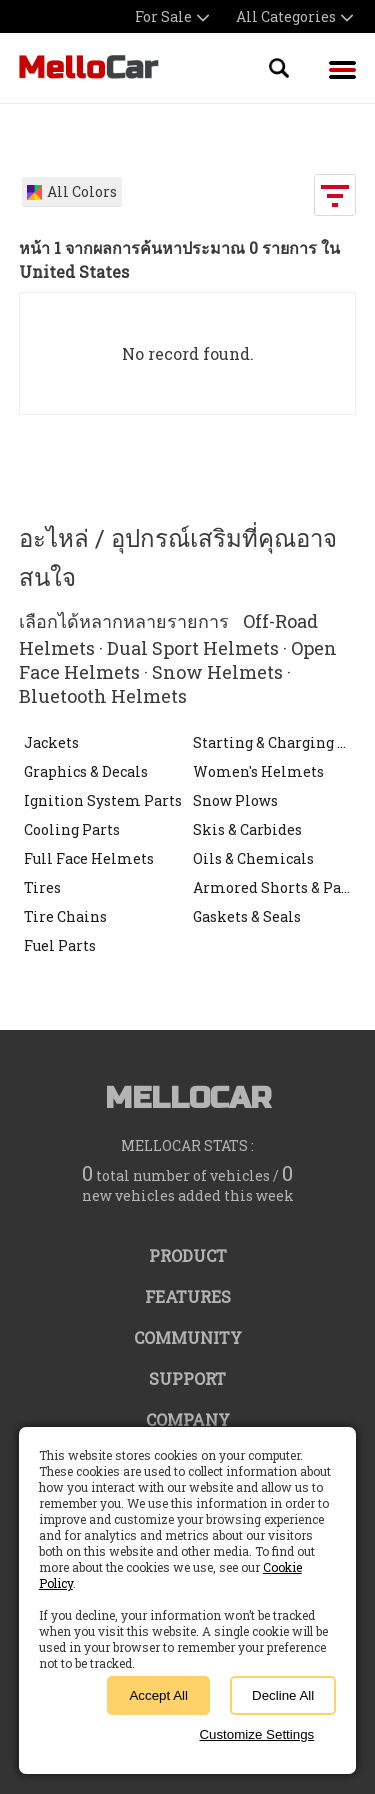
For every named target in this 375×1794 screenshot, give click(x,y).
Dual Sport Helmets (193, 648)
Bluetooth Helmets (103, 696)
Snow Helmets (217, 672)
